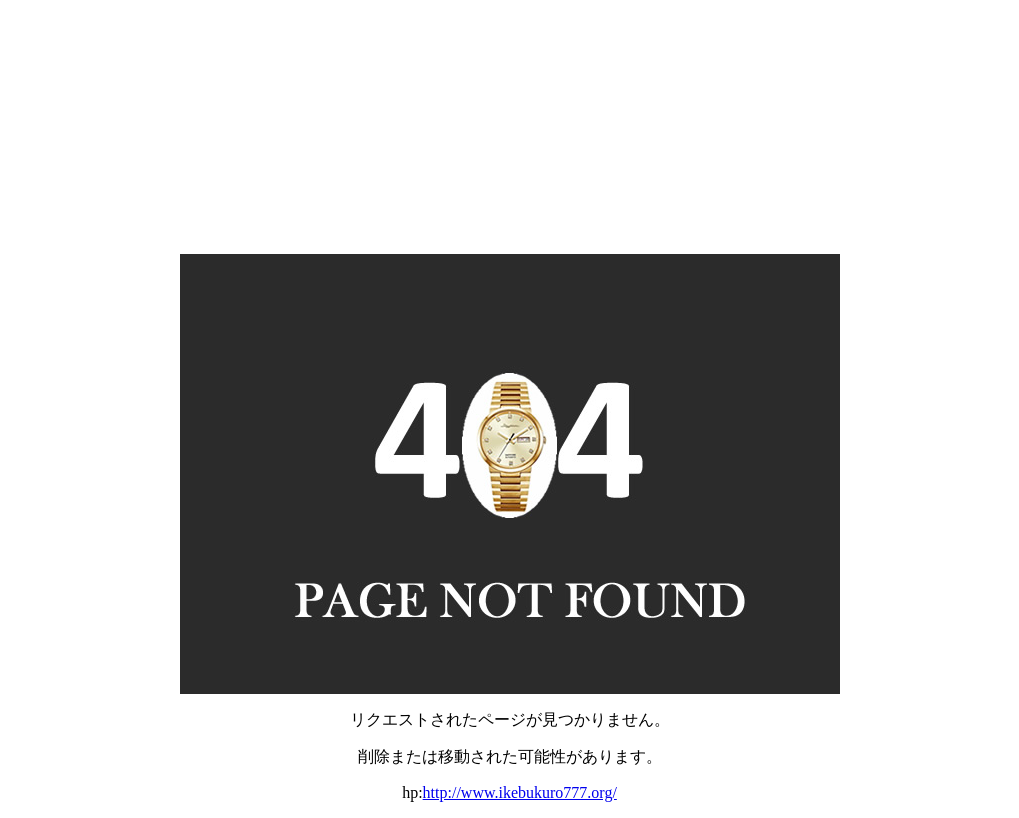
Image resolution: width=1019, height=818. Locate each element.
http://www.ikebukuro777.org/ (520, 792)
